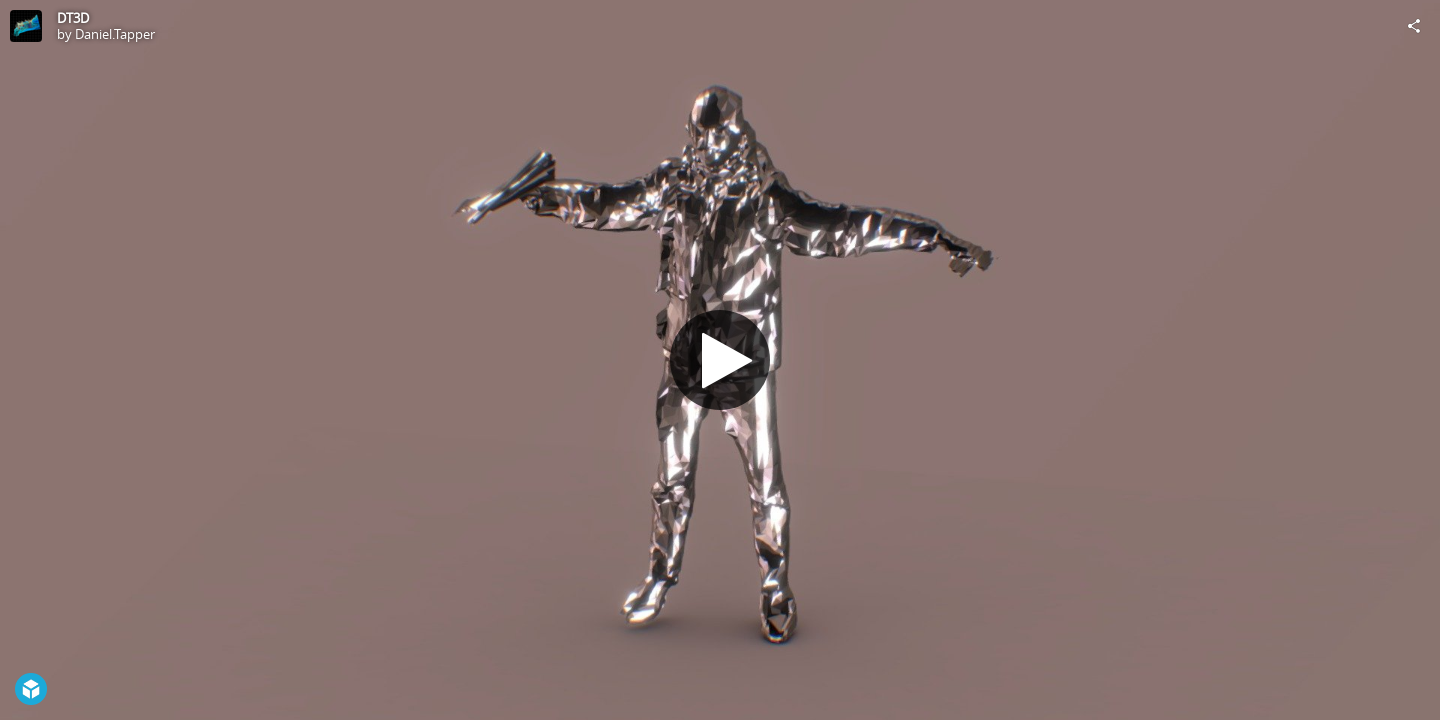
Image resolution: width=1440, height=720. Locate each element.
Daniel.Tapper (115, 34)
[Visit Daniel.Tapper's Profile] (26, 26)
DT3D (73, 18)
